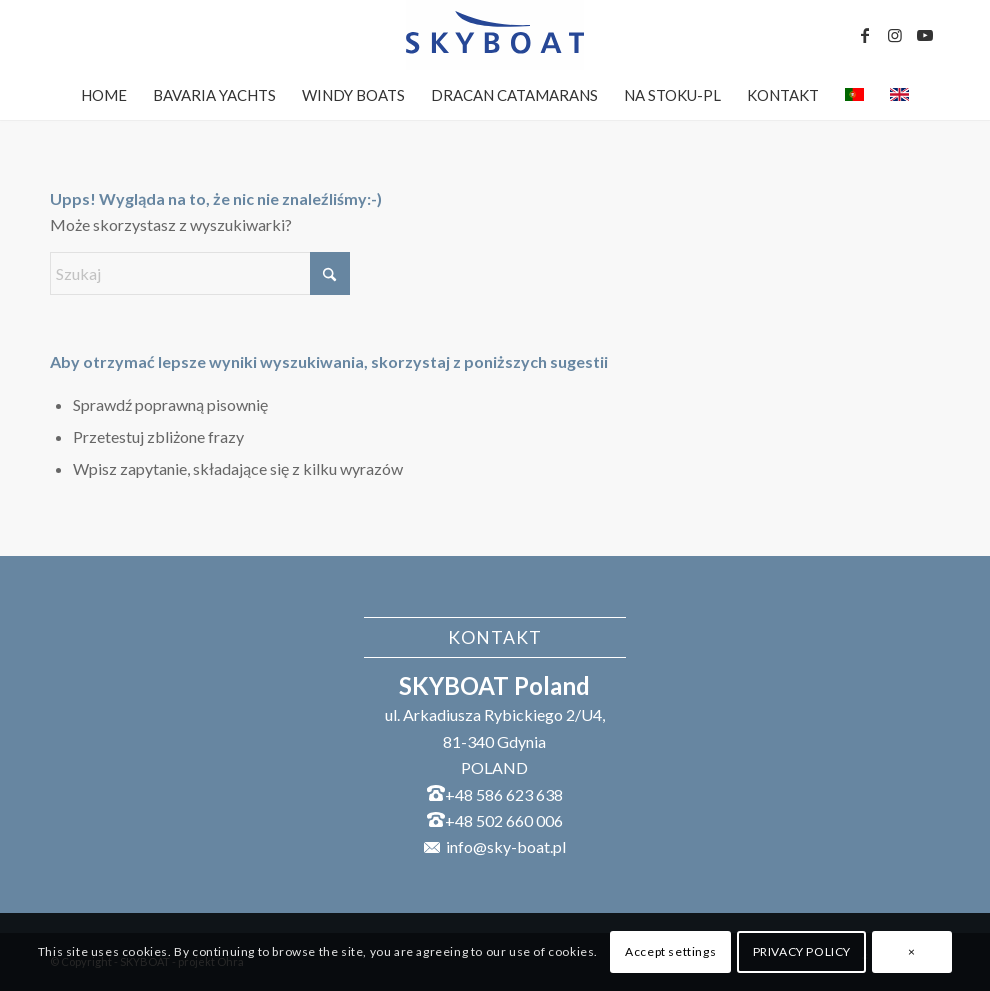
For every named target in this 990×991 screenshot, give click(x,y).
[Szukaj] (200, 273)
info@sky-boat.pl (506, 846)
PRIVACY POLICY (802, 951)
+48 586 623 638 (504, 794)
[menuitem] (104, 95)
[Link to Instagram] (895, 35)
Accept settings (670, 951)
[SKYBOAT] (495, 35)
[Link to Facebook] (865, 35)
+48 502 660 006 (504, 820)
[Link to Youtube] (925, 35)
